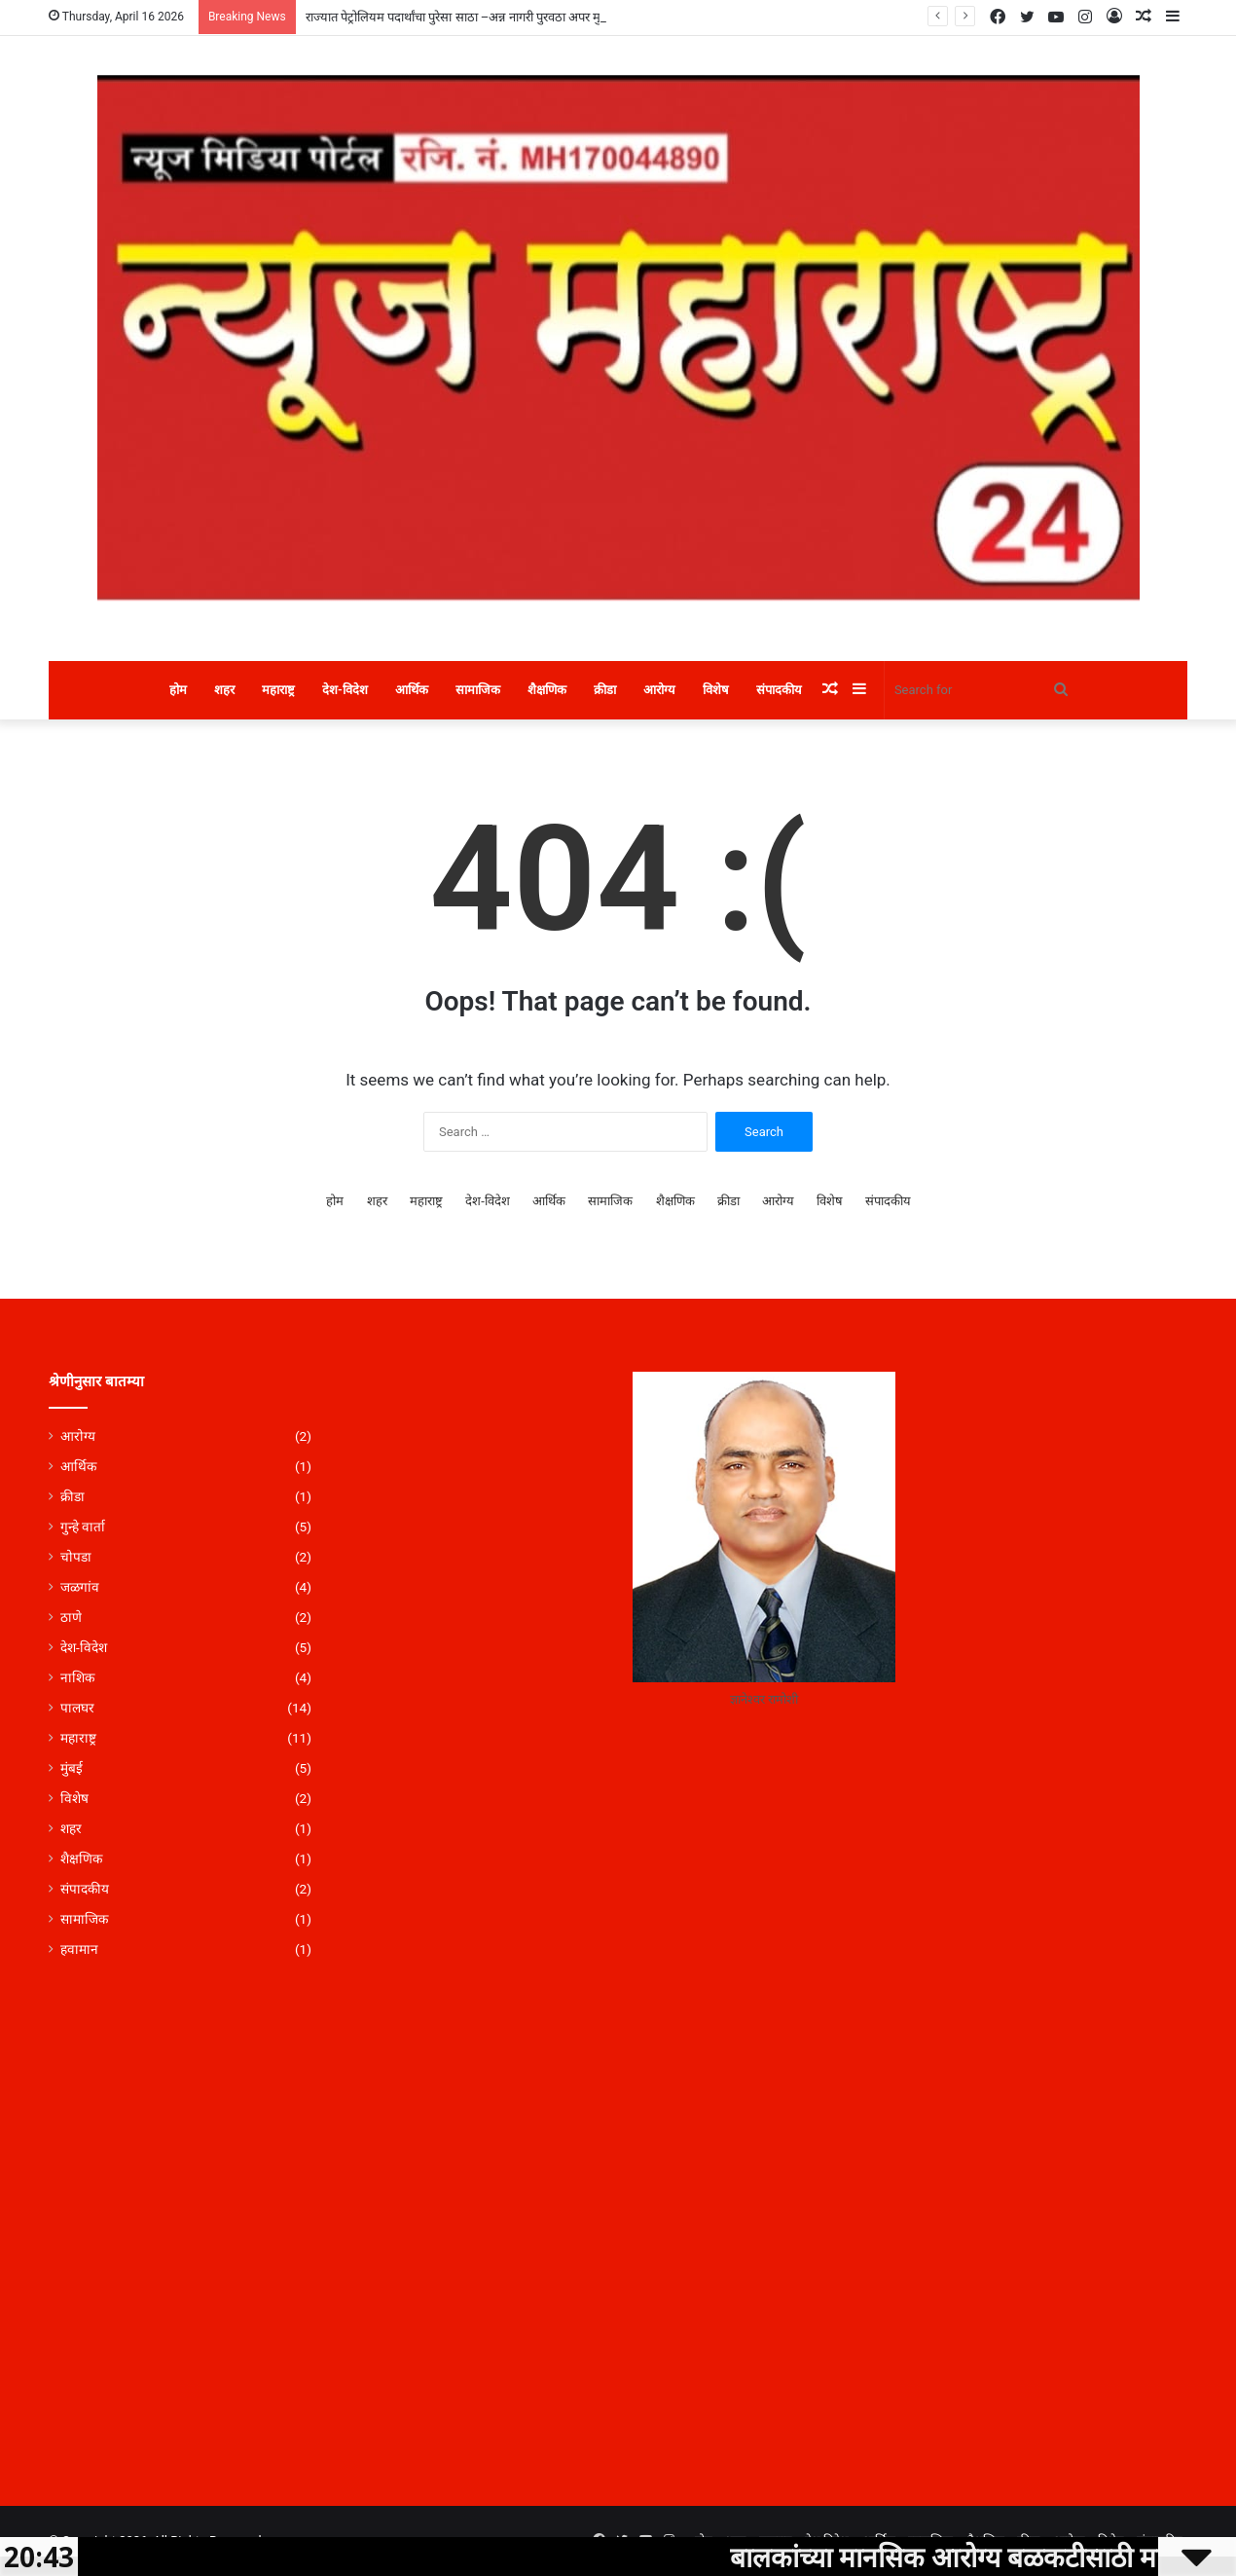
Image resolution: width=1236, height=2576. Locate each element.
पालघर (77, 1707)
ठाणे (71, 1617)
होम (178, 689)
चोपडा (75, 1556)
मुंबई (71, 1768)
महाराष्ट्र (278, 689)
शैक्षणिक (546, 689)
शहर (224, 689)
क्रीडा (605, 689)
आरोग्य (659, 689)
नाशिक (77, 1677)
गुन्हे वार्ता (82, 1526)
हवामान (79, 1949)
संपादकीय (779, 689)
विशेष (716, 689)
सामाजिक (477, 689)
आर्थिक (411, 689)
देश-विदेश (345, 689)
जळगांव (79, 1587)
